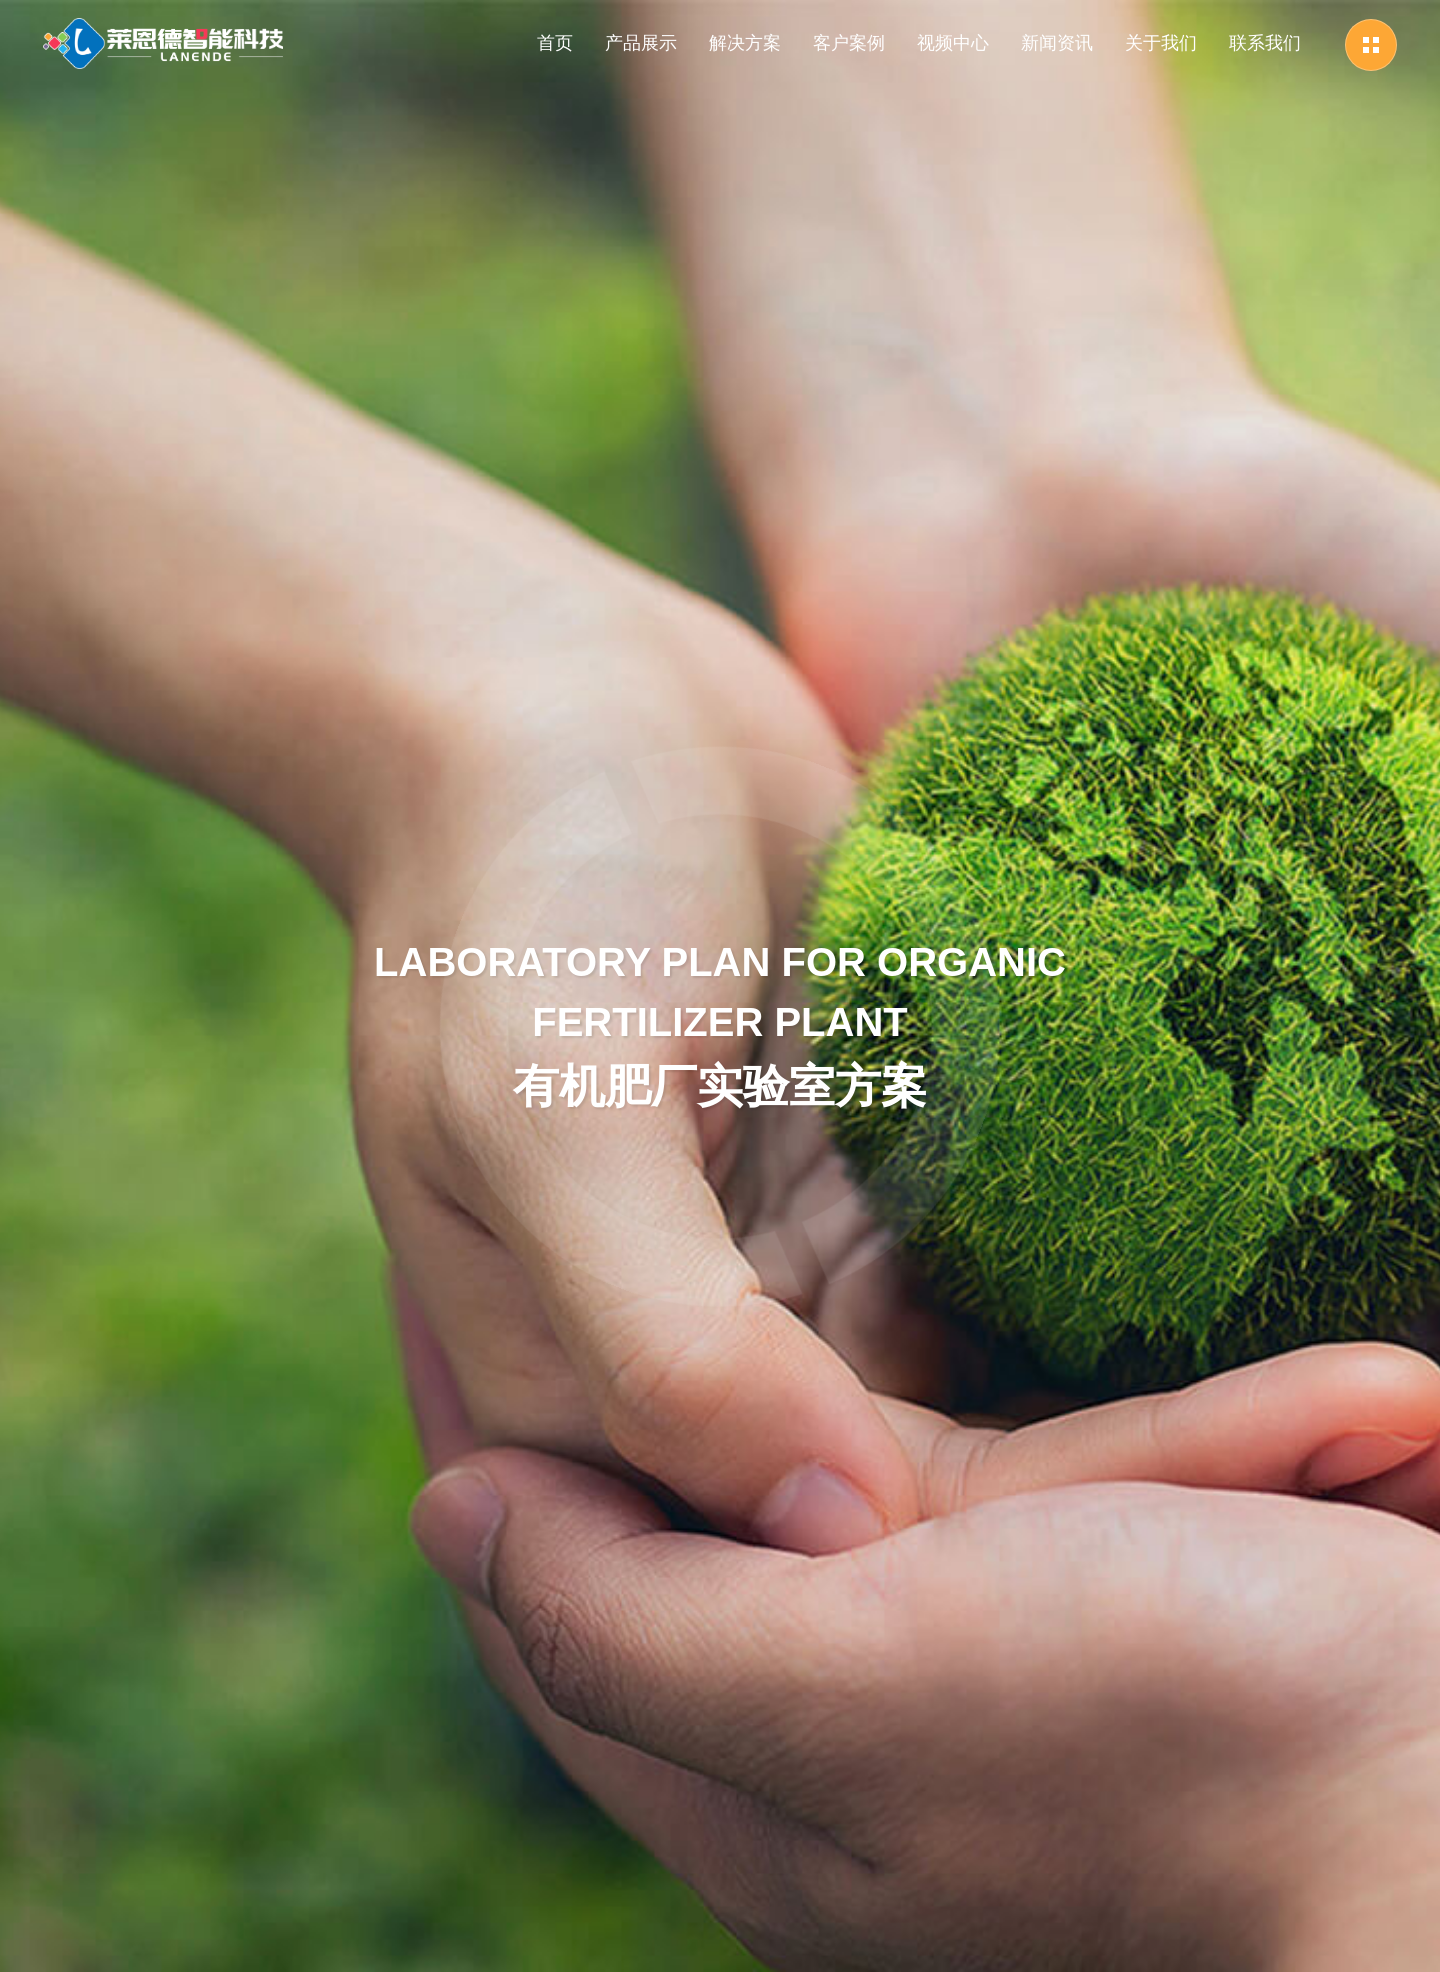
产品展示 (641, 43)
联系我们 (1265, 43)
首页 (555, 43)
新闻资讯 (1057, 43)
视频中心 (953, 43)
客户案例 (849, 43)
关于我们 (1161, 43)
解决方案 (745, 43)
